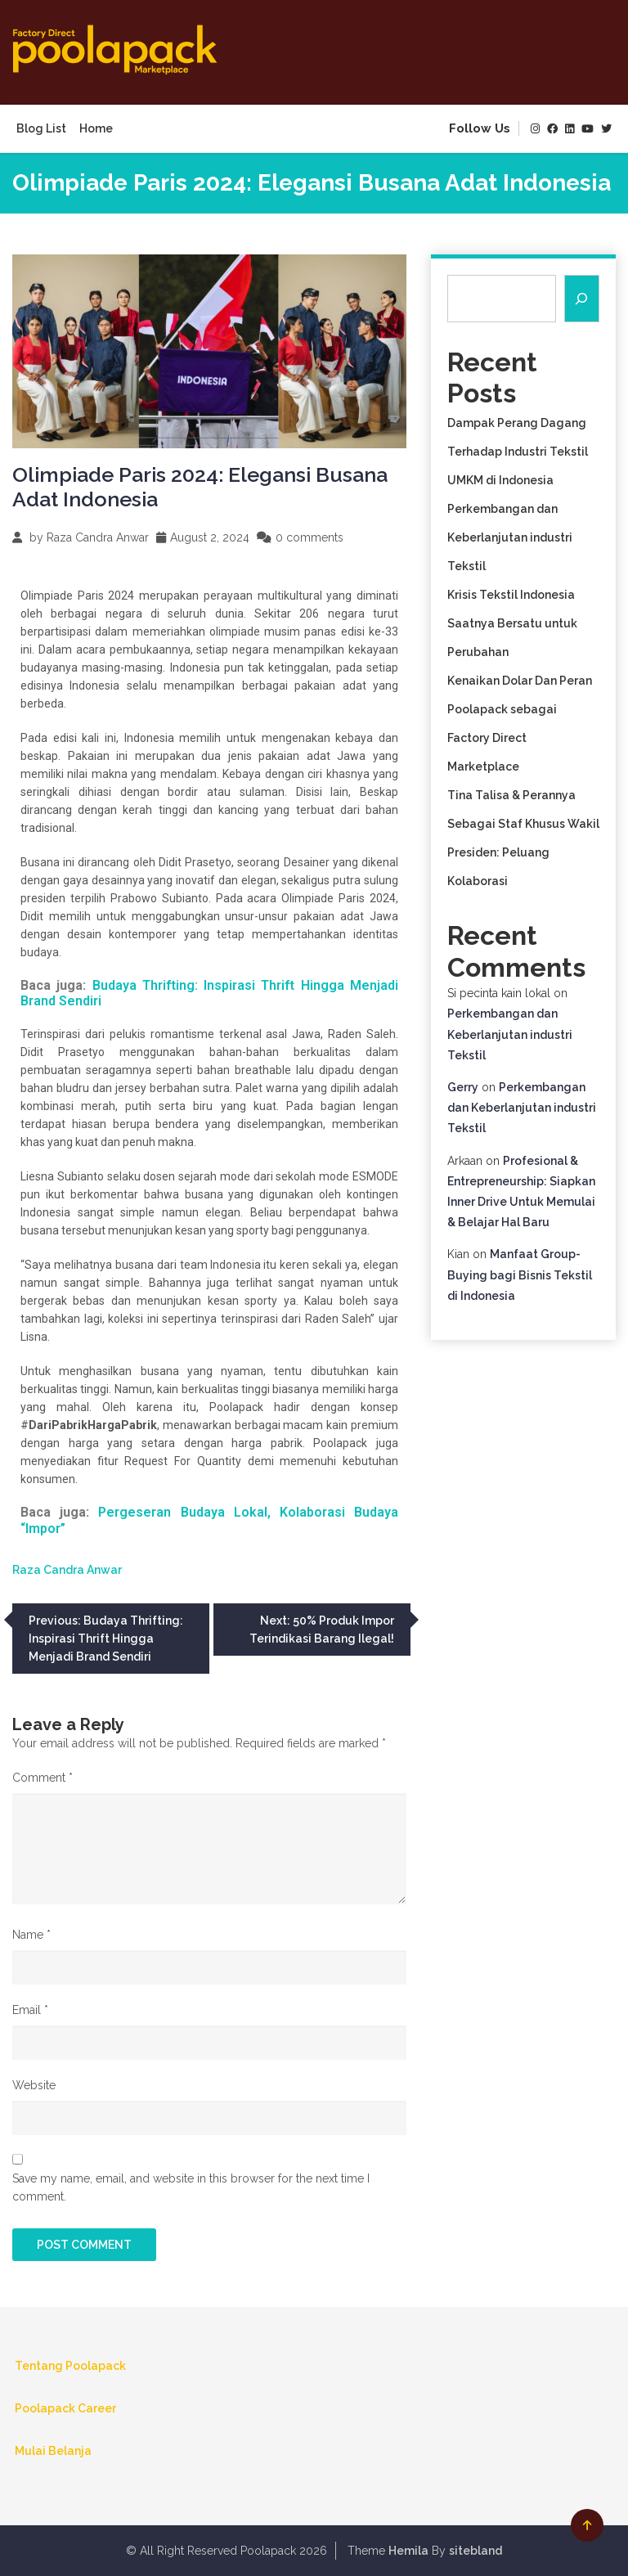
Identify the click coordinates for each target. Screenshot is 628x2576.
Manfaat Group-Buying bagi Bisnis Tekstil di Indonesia (519, 1274)
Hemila (408, 2550)
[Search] (582, 298)
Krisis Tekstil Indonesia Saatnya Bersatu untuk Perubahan (512, 623)
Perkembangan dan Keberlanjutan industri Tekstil (509, 537)
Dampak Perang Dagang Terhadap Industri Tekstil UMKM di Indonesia (517, 451)
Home (96, 128)
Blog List (41, 128)
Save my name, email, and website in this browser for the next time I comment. (191, 2187)
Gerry (462, 1087)
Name (31, 1934)
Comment (42, 1777)
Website (34, 2085)
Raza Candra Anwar (98, 537)
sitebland (475, 2550)
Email (30, 2009)
